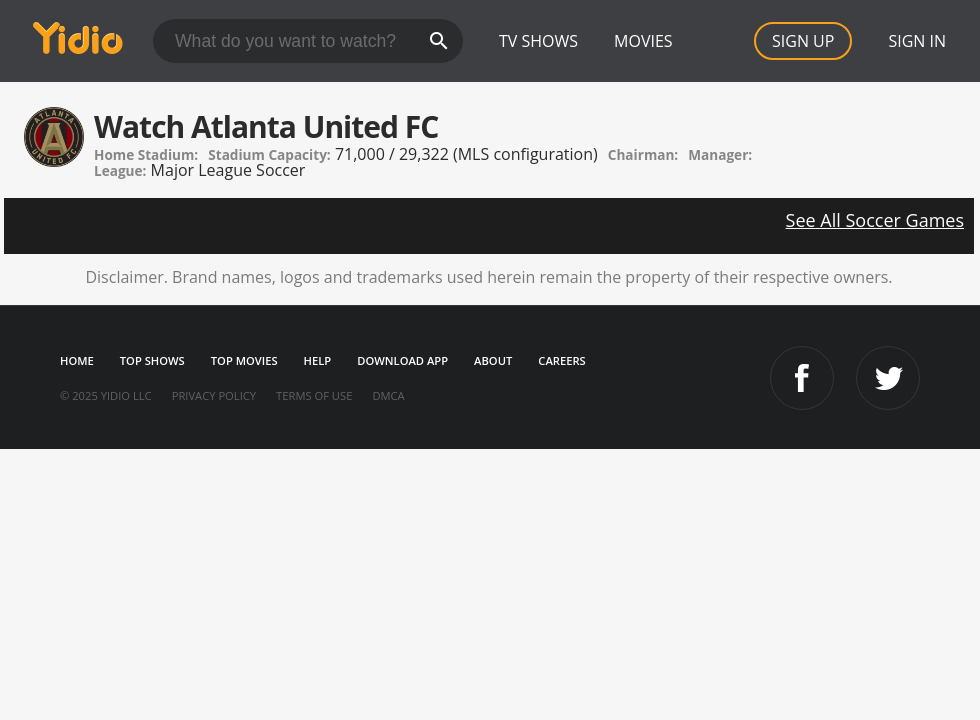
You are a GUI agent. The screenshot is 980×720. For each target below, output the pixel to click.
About (493, 360)
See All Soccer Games (875, 220)
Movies (643, 41)
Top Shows (152, 360)
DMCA (388, 395)
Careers (561, 360)
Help (318, 360)
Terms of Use (314, 395)
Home (77, 360)
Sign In (917, 41)
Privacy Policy (214, 395)
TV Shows (538, 41)
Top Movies (244, 360)
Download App (402, 360)
